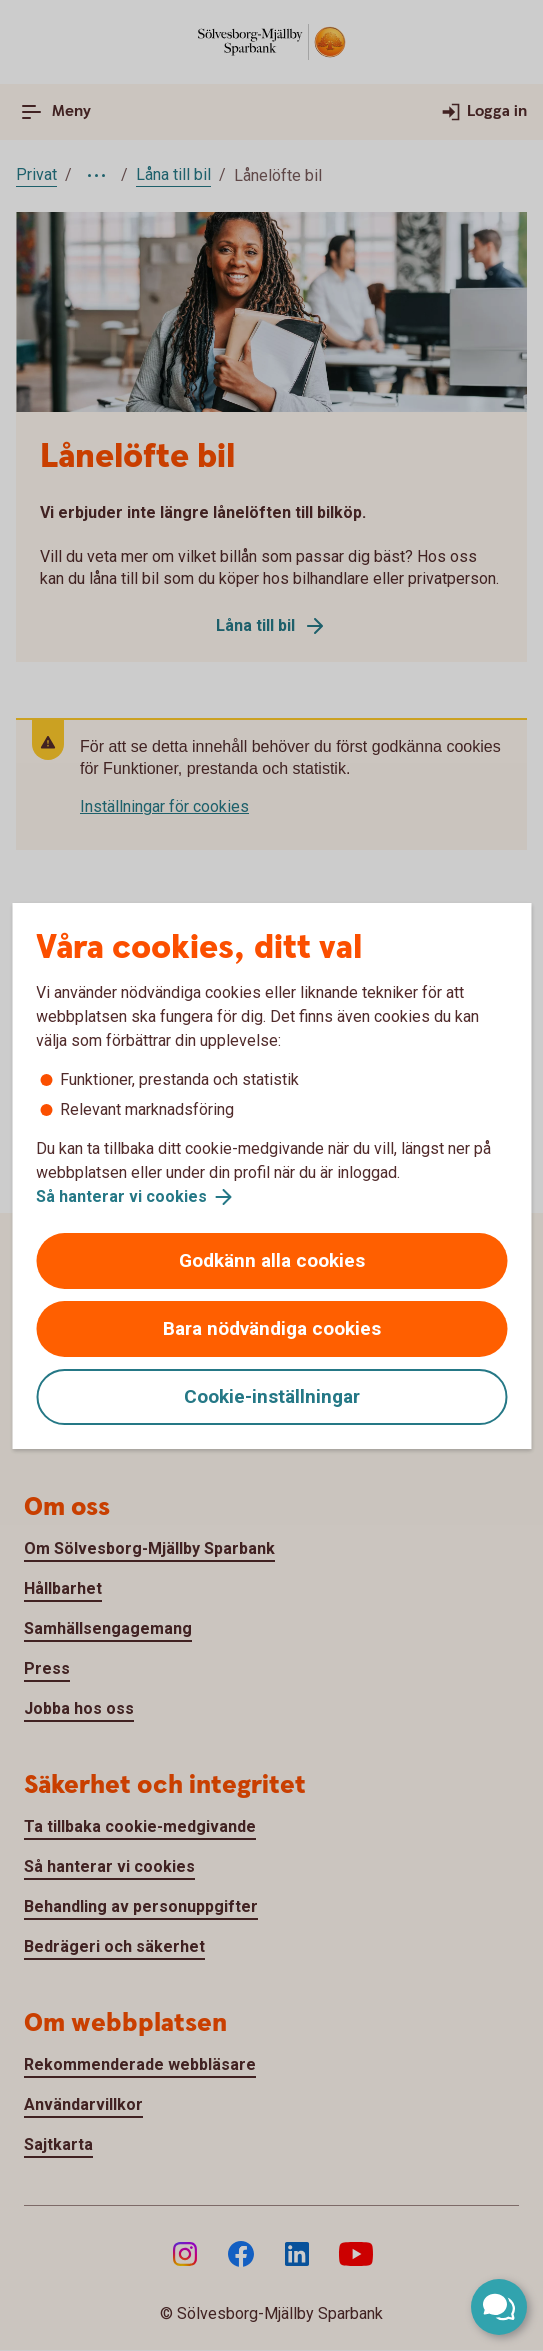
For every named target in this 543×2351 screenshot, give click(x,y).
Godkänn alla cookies (272, 1260)
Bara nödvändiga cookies (272, 1328)
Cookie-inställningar (272, 1396)
